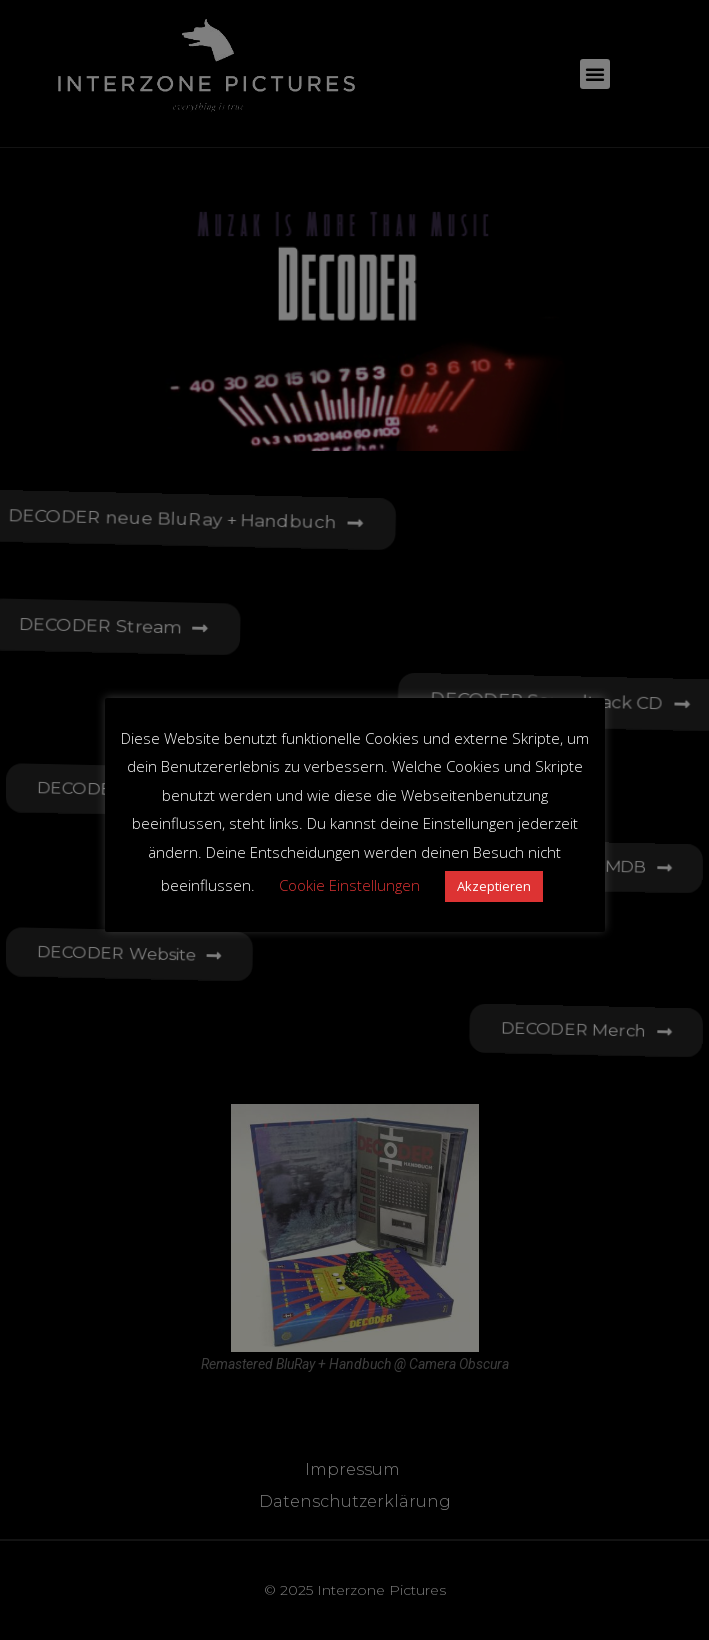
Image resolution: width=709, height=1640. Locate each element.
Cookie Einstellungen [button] (349, 885)
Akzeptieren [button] (494, 886)
